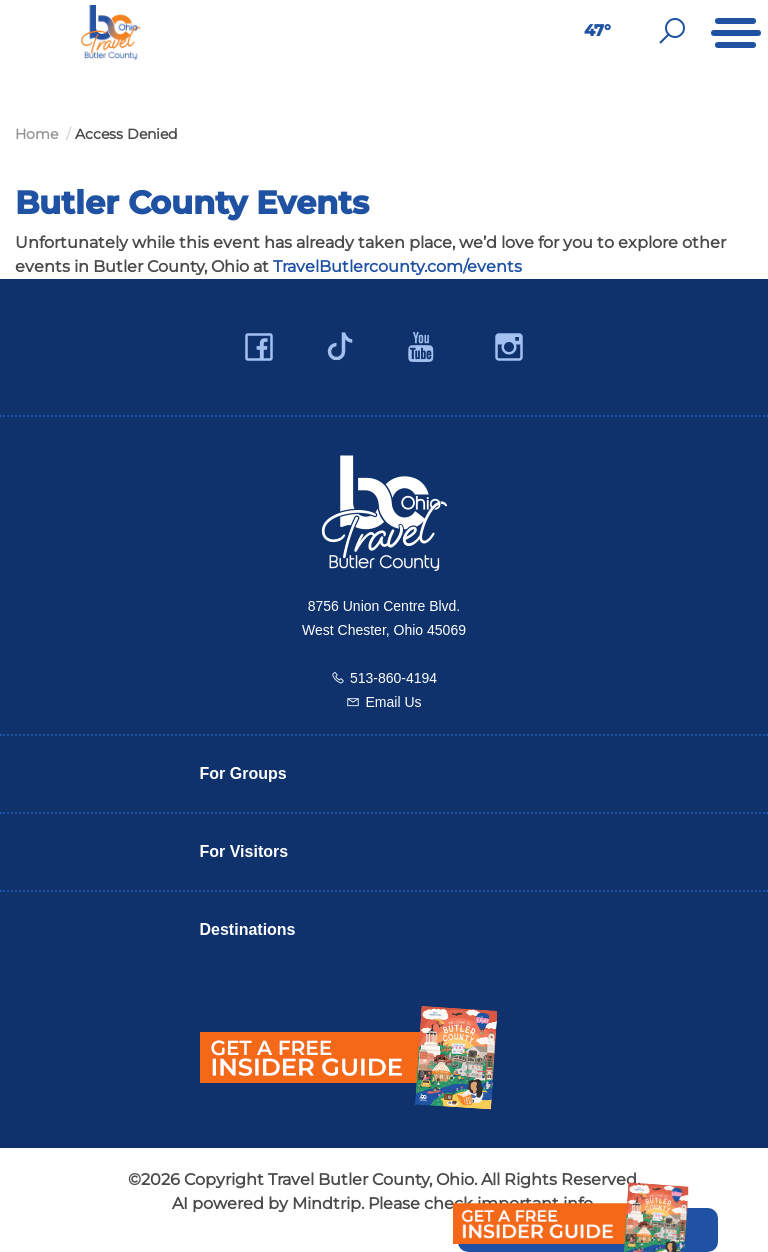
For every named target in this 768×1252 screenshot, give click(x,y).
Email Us (393, 702)
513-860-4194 (393, 678)
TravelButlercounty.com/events (397, 266)
